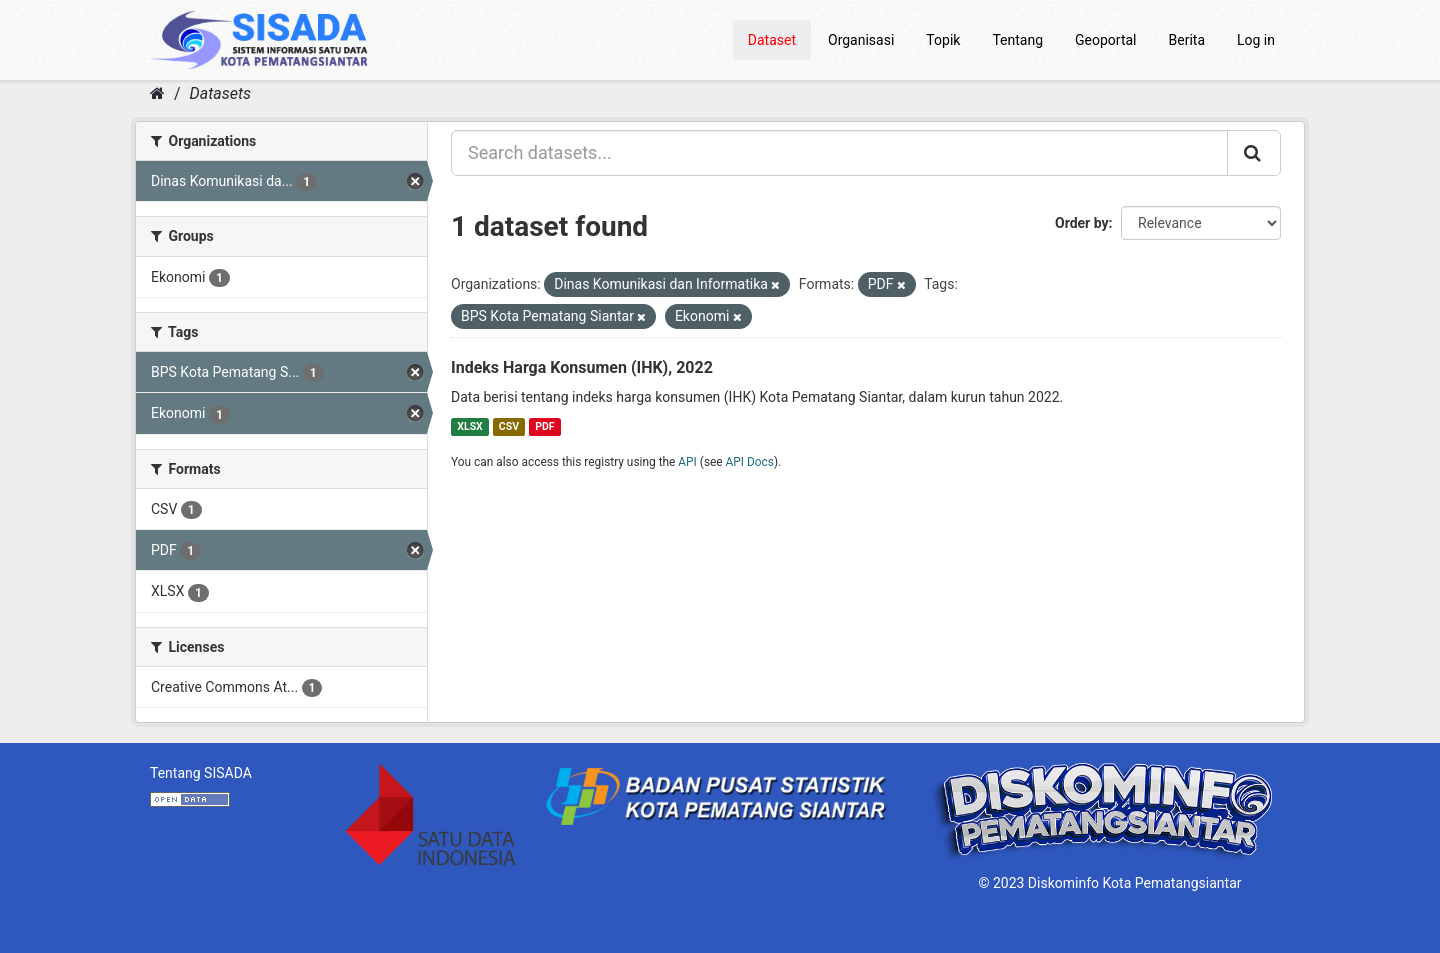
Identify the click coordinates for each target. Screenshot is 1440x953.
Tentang (1017, 40)
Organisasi (861, 40)
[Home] (157, 93)
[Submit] (1254, 153)
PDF (544, 426)
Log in (1256, 40)
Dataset (772, 40)
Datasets (220, 93)
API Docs (750, 462)
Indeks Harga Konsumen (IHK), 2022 (582, 367)
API (687, 462)
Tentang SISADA (201, 773)
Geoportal (1105, 40)
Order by (1082, 223)
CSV (509, 426)
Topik (943, 40)
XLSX (469, 426)
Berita (1187, 40)
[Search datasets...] (839, 153)
